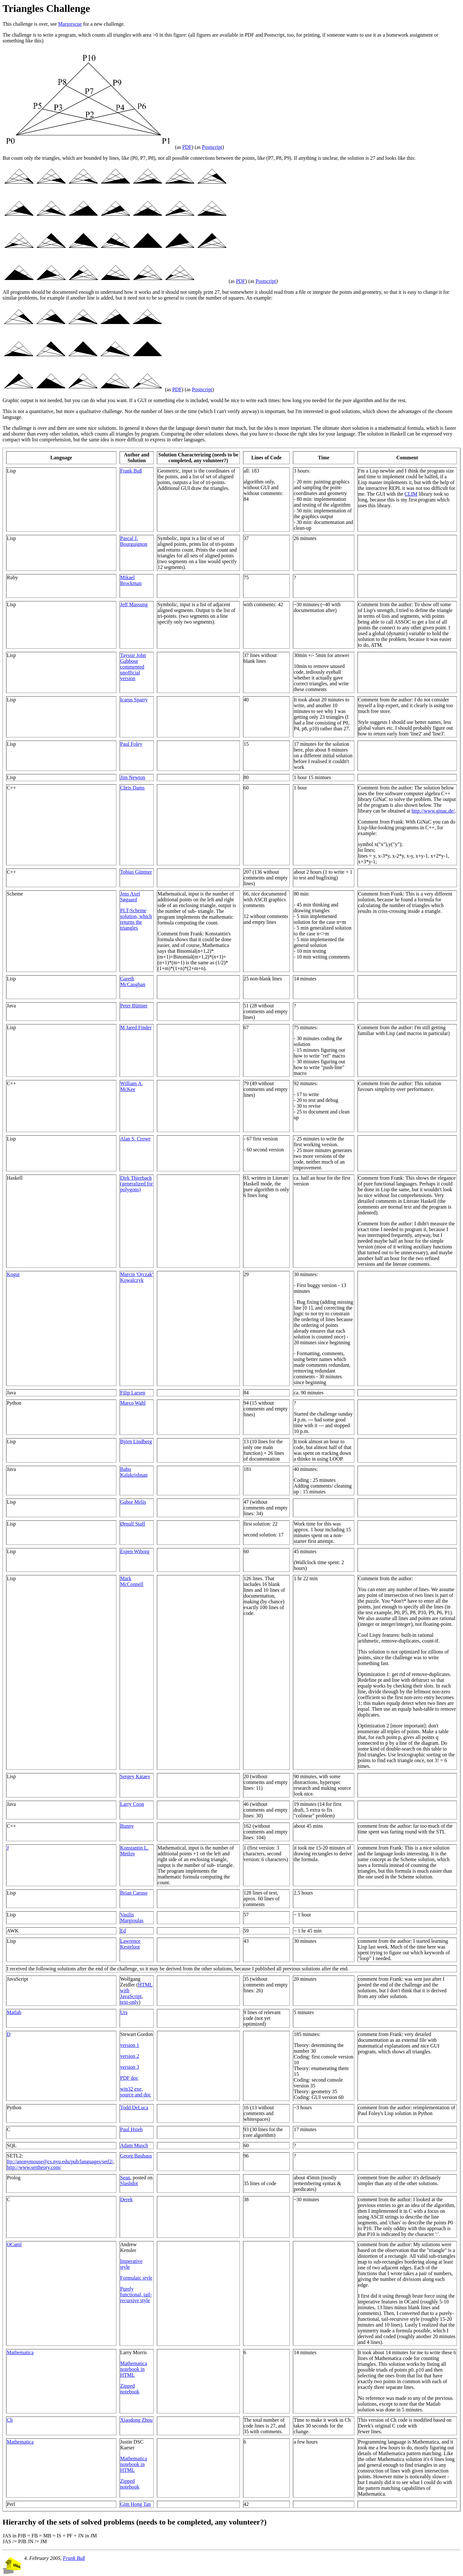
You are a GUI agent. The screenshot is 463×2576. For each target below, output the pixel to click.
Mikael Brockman (131, 580)
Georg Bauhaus (136, 2155)
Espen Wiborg (135, 1551)
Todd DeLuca (134, 2107)
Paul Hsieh (131, 2129)
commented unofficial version (132, 672)
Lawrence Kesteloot (130, 1944)
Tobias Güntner (136, 872)
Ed (123, 1930)
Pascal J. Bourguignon (133, 541)
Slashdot (129, 2183)
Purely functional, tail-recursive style (136, 2294)
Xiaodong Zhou (136, 2420)
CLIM (410, 494)
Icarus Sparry (134, 699)
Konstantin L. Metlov (134, 1850)
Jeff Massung (134, 604)
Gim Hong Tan (135, 2504)
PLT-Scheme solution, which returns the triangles (136, 919)
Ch (10, 2420)
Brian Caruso (134, 1893)
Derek (126, 2199)
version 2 (129, 2056)
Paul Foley (131, 744)
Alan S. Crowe (135, 1138)
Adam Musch (134, 2145)
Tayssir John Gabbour (133, 658)
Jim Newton (132, 777)
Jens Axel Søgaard (130, 896)
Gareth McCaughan (132, 981)
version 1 (129, 2045)
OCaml (14, 2244)
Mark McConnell (131, 1581)
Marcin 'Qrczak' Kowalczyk (136, 1277)
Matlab (14, 2012)
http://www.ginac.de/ (433, 811)
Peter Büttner (134, 1005)
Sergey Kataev (135, 1776)
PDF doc (129, 2078)
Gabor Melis (133, 1502)
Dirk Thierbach (136, 1178)
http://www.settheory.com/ (34, 2167)
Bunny (127, 1826)
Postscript (212, 147)
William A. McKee (131, 1086)
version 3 (129, 2067)
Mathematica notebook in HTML (133, 2369)
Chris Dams (132, 787)
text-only (129, 2002)
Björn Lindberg (136, 1441)
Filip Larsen (132, 1392)
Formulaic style (136, 2278)
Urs (124, 2012)
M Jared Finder (136, 1027)
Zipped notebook (130, 2388)
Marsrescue (70, 24)
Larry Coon (132, 1804)
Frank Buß (131, 470)
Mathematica (20, 2352)
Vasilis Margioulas (132, 1917)
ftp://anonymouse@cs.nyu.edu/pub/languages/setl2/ (60, 2161)
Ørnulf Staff (132, 1524)
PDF (187, 147)
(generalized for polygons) (136, 1186)
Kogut (13, 1274)
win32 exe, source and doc (135, 2091)
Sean (125, 2177)
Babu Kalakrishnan (134, 1472)
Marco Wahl (133, 1403)
